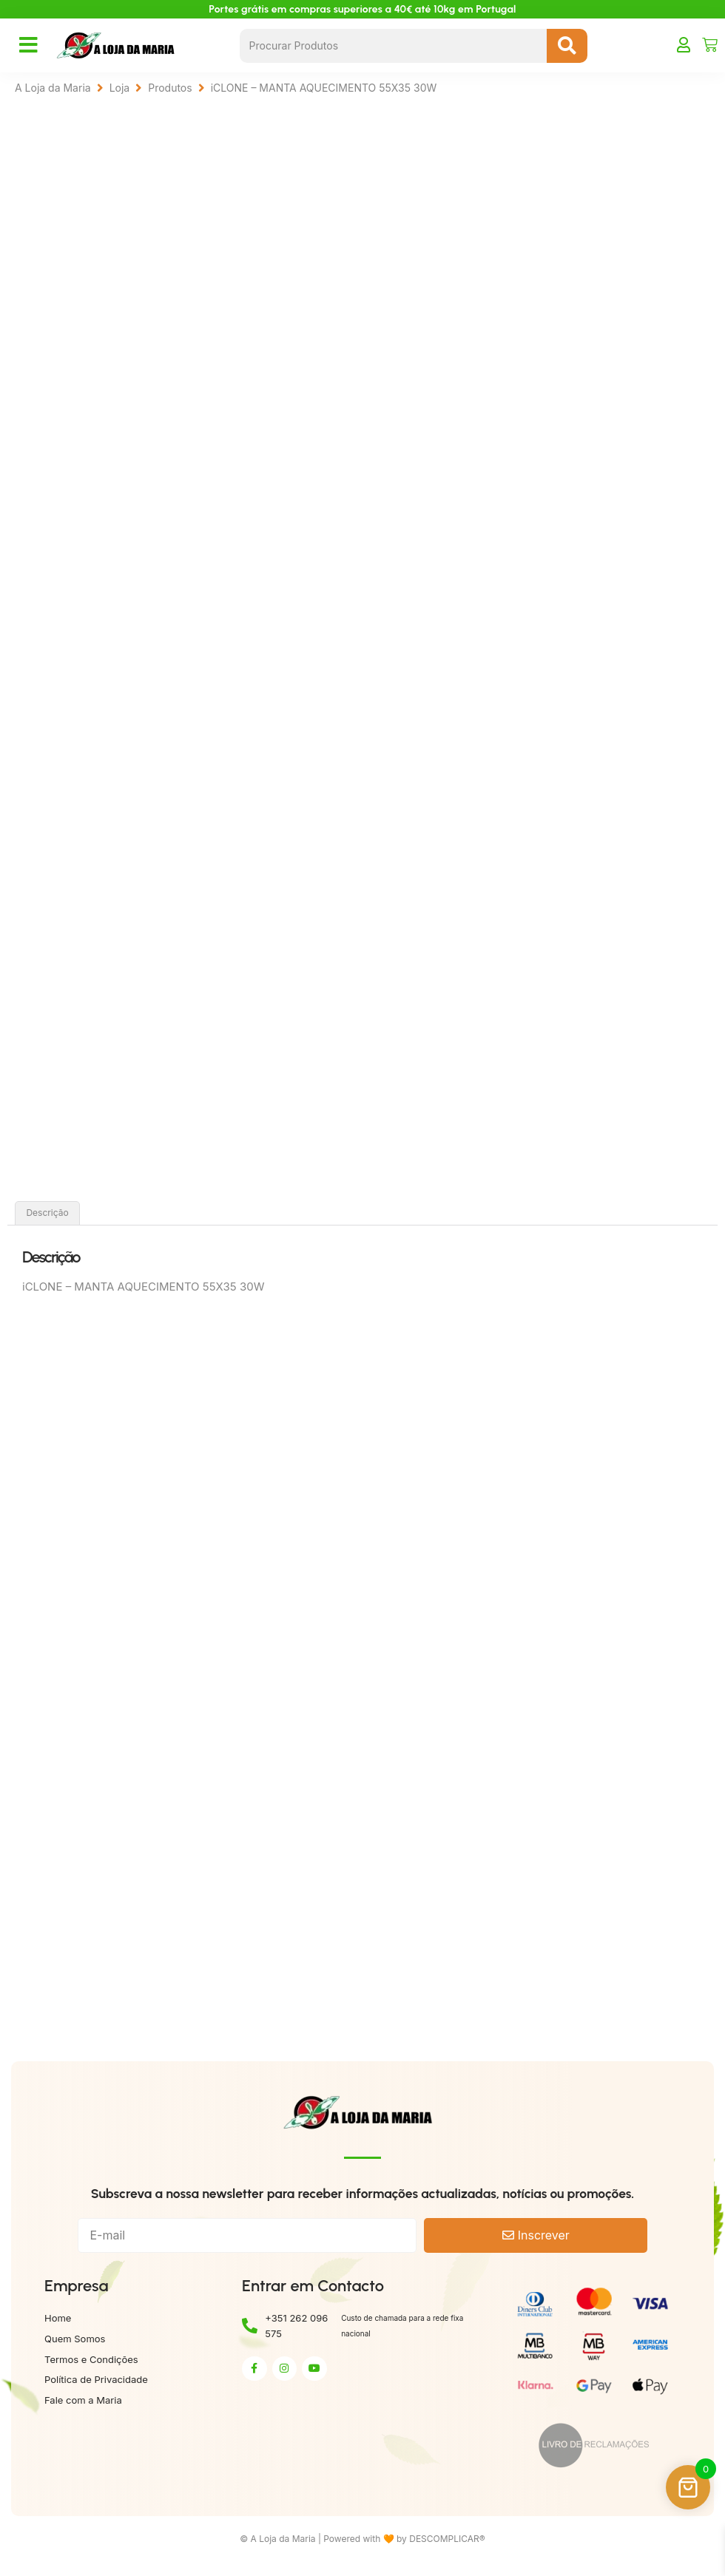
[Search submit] (567, 46)
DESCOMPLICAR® (447, 2541)
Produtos (170, 87)
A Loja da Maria (53, 87)
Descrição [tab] (47, 1215)
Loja (119, 87)
